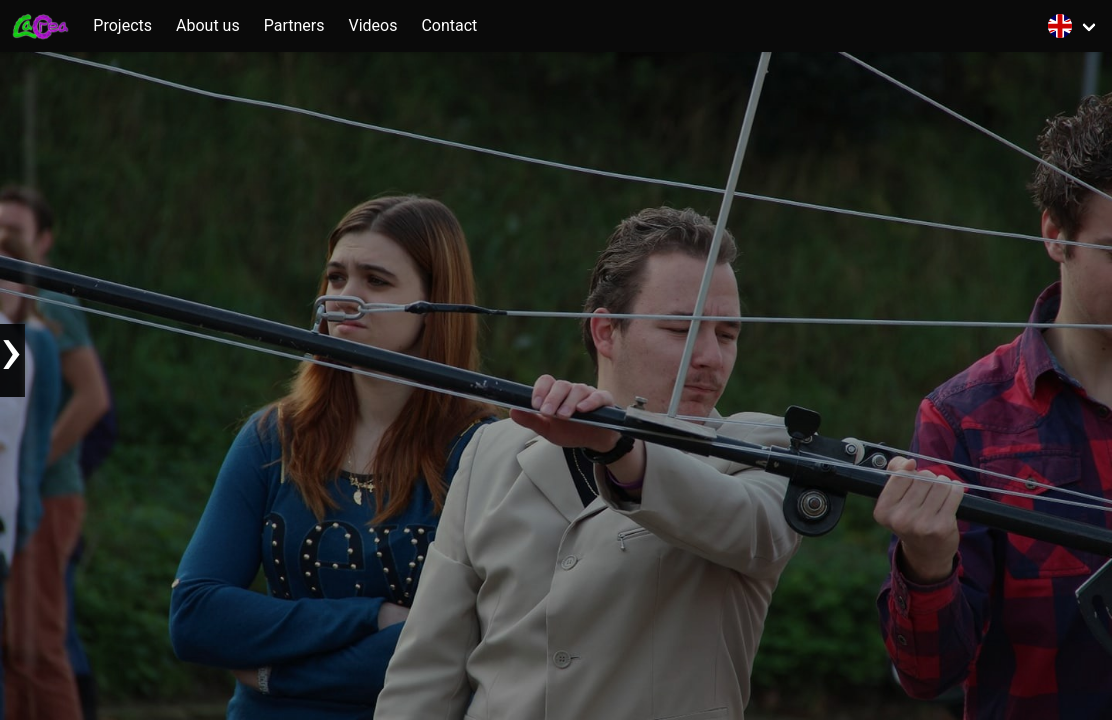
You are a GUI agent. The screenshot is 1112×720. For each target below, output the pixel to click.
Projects (122, 25)
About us (208, 25)
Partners (294, 25)
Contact (449, 25)
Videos (372, 25)
